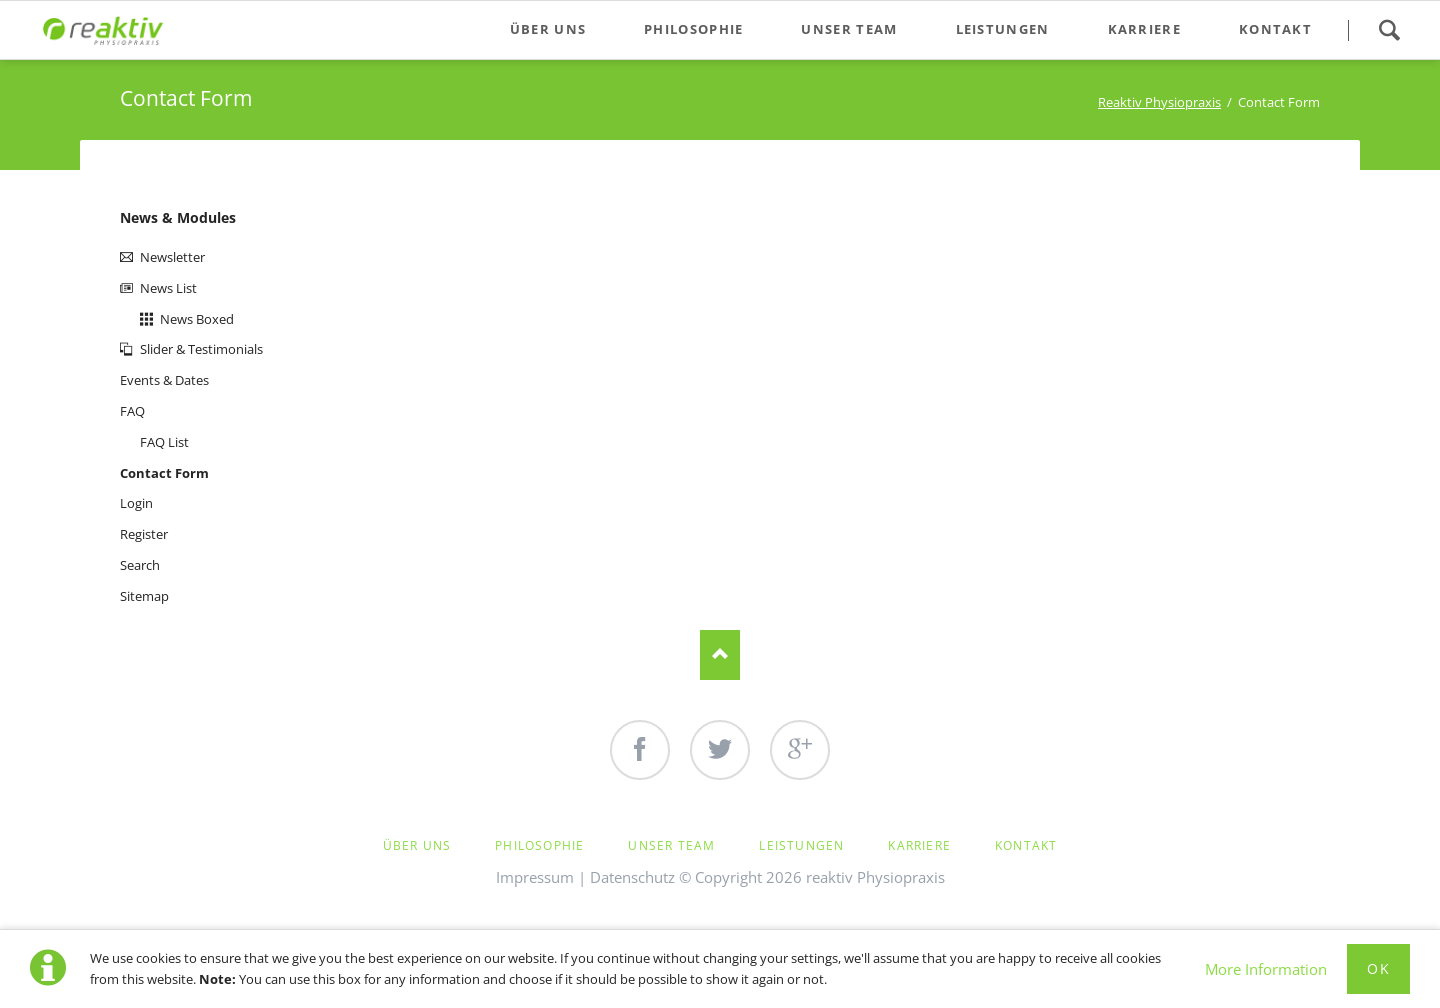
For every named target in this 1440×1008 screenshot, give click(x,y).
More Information (1266, 969)
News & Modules (178, 217)
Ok (1378, 968)
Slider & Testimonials (201, 349)
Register (144, 534)
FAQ (132, 411)
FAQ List (164, 442)
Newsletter (172, 257)
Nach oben (720, 655)
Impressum (535, 877)
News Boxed (197, 319)
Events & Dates (164, 380)
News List (168, 288)
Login (136, 503)
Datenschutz (632, 877)
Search (1389, 30)
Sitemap (144, 596)
